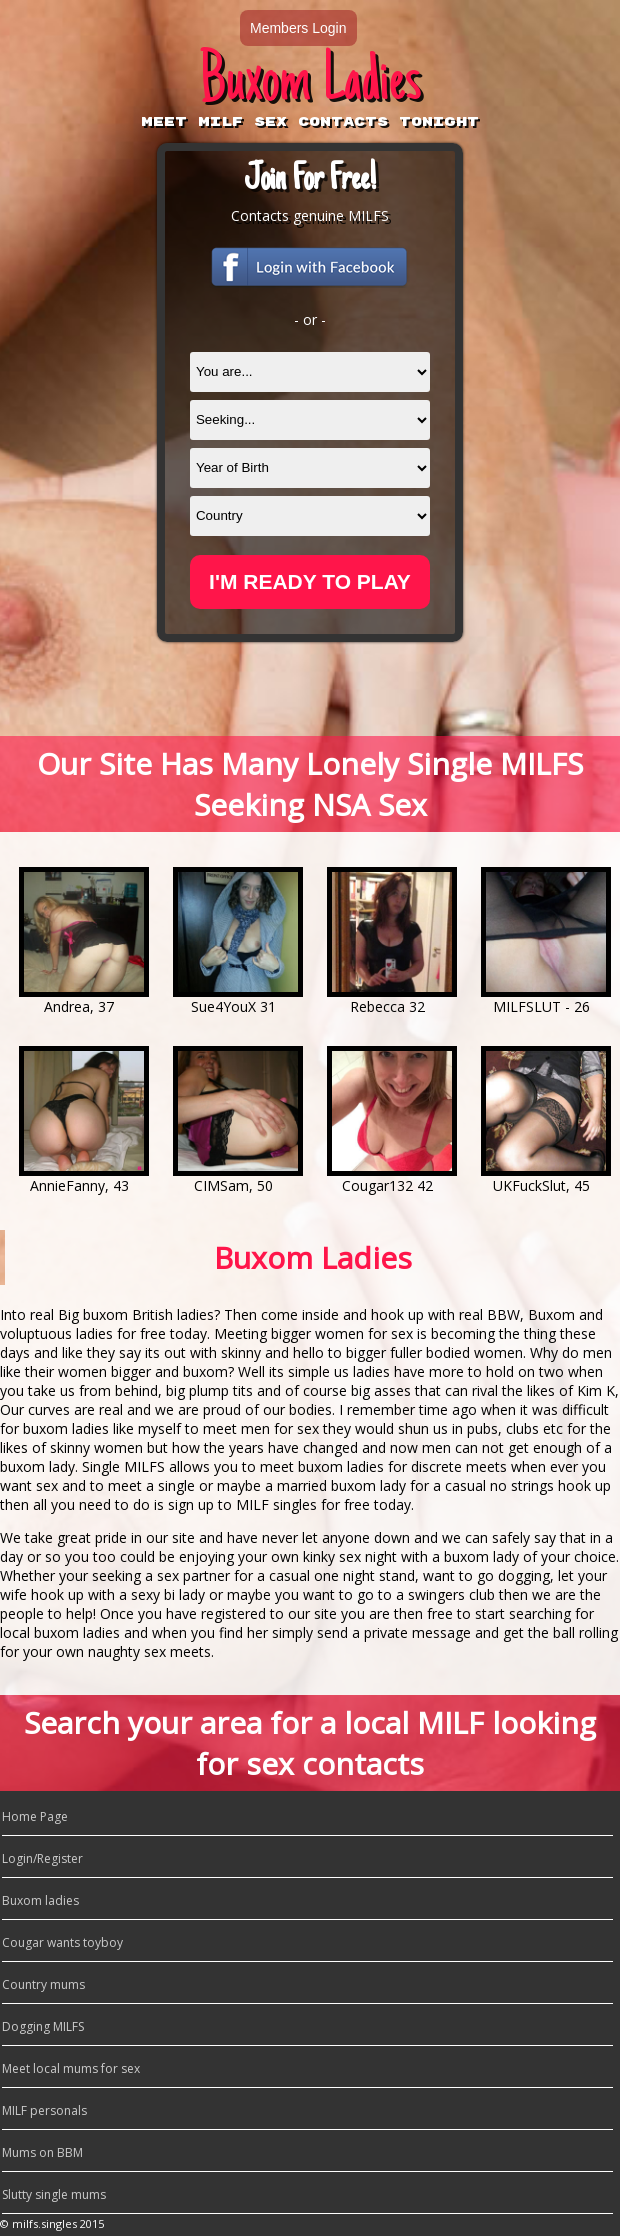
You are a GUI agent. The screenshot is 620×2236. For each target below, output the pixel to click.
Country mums (43, 1984)
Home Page (35, 1816)
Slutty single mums (54, 2194)
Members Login (298, 28)
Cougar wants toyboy (62, 1942)
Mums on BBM (42, 2152)
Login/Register (42, 1858)
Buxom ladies (40, 1900)
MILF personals (44, 2110)
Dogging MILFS (43, 2026)
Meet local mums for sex (71, 2068)
